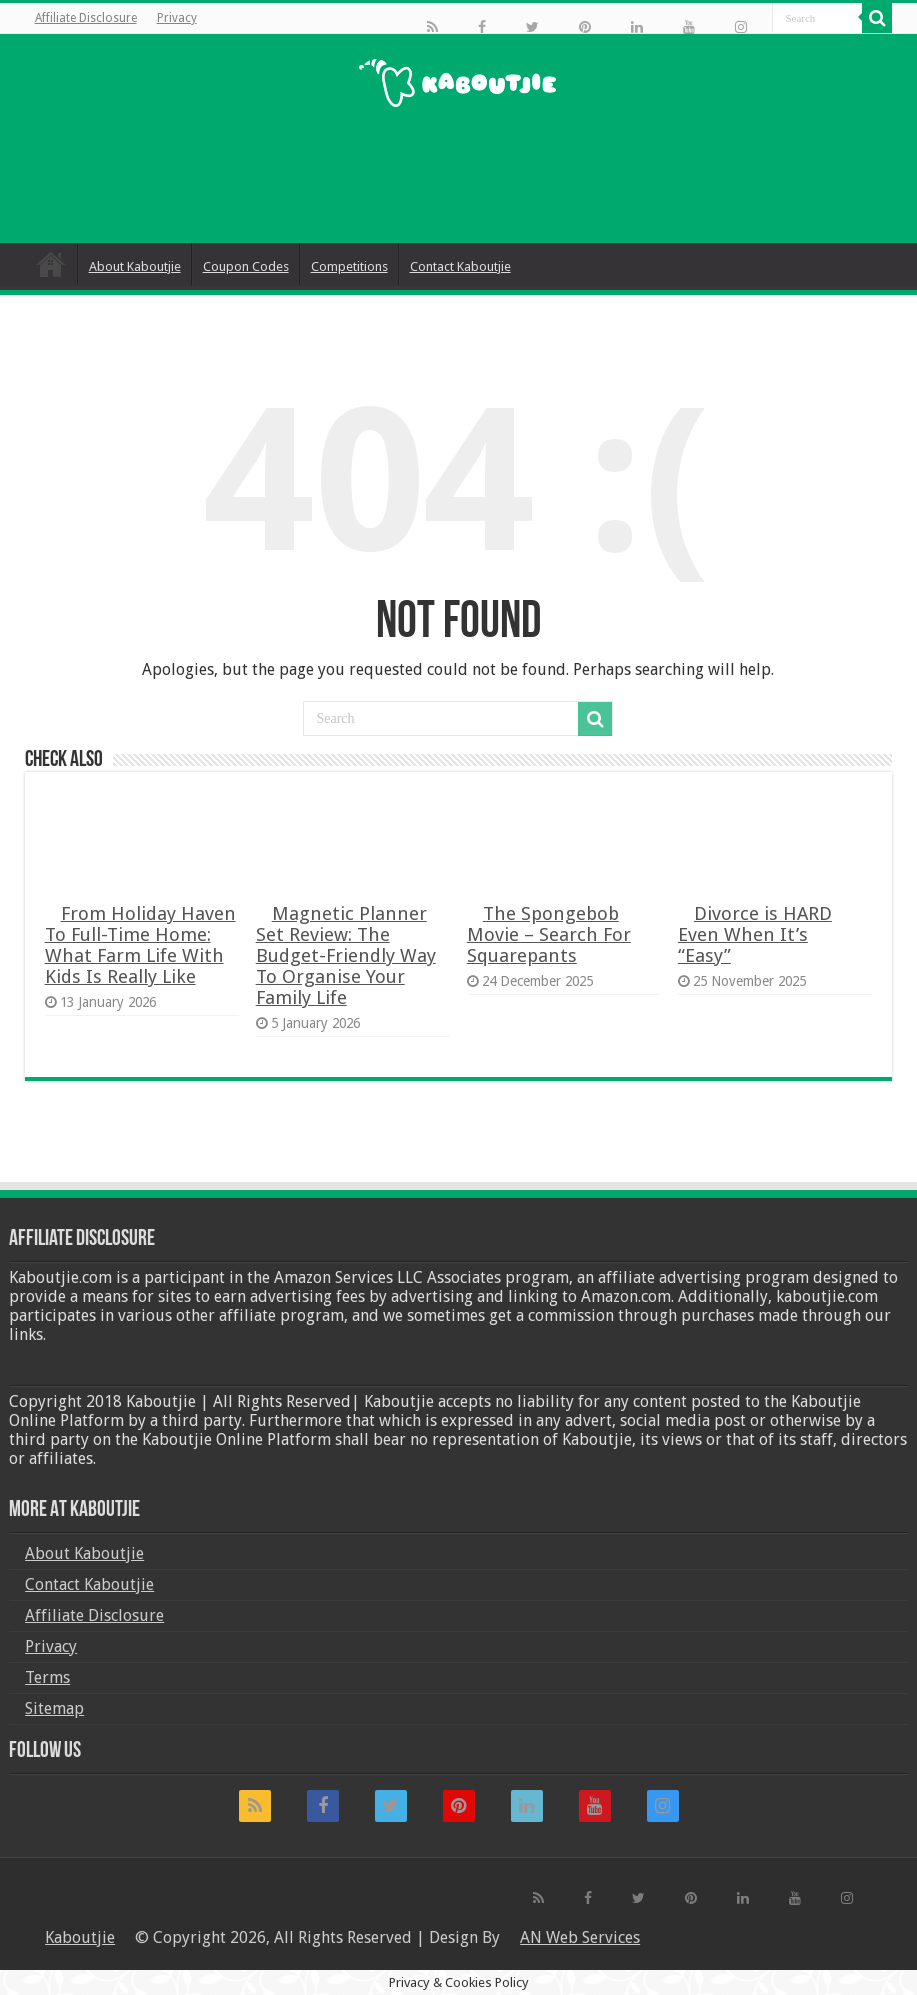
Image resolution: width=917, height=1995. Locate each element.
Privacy (177, 18)
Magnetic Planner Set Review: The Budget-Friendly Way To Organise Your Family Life (346, 955)
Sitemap (54, 1708)
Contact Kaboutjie (460, 266)
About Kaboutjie (135, 266)
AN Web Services (580, 1937)
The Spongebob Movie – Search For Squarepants (549, 934)
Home (51, 264)
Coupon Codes (246, 266)
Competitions (349, 266)
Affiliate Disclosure (86, 18)
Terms (47, 1677)
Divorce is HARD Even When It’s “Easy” (755, 934)
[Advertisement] (458, 178)
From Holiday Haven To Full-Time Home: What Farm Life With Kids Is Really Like (140, 945)
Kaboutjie (80, 1937)
